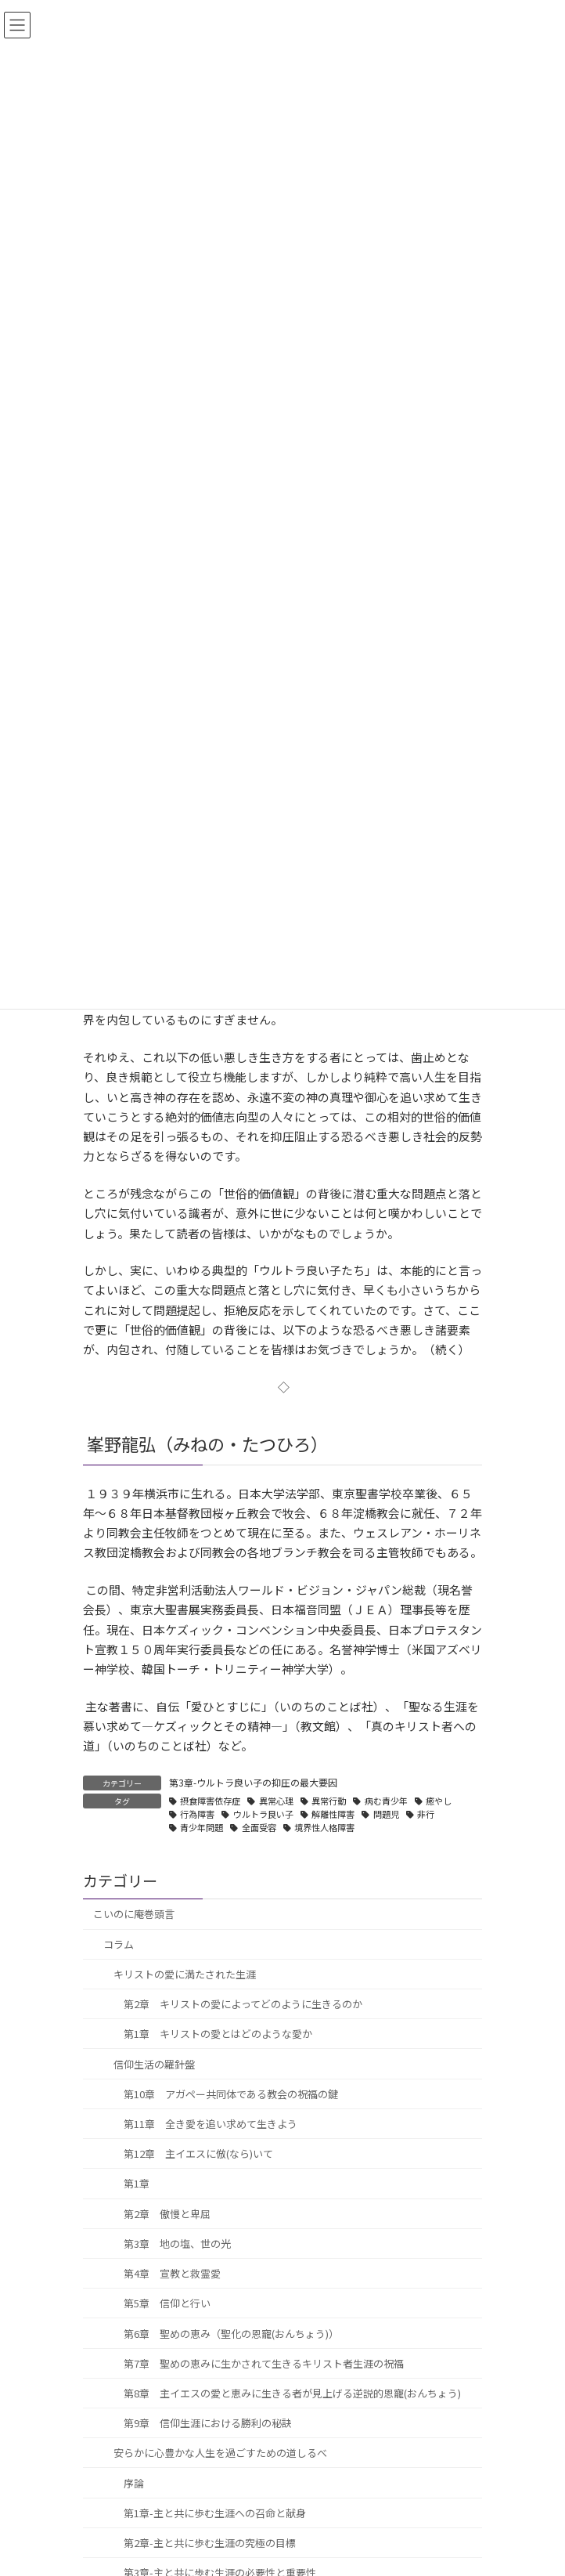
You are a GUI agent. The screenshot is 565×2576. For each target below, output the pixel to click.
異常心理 (276, 1800)
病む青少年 (386, 1800)
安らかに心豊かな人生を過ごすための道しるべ (220, 2453)
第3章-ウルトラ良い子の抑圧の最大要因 (253, 1782)
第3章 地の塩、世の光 (177, 2243)
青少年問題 (201, 1827)
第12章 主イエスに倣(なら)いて (198, 2154)
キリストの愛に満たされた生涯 (184, 1974)
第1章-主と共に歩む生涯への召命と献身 (215, 2513)
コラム (118, 1944)
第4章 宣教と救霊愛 (172, 2273)
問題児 (386, 1814)
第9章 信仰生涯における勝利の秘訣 (208, 2423)
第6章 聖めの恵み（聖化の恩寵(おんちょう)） (231, 2333)
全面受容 (259, 1827)
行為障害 (197, 1814)
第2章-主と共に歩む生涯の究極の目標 (210, 2542)
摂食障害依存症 (210, 1800)
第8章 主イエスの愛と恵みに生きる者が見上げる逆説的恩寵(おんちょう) (292, 2393)
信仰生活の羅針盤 (154, 2064)
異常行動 (328, 1800)
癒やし (439, 1800)
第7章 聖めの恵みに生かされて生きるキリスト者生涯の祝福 (264, 2363)
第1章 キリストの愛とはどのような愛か (218, 2034)
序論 (134, 2483)
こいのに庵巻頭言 (134, 1914)
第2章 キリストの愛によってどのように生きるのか (243, 2003)
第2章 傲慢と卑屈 (167, 2213)
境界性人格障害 (324, 1827)
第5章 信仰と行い (167, 2303)
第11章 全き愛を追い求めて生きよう (210, 2123)
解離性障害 (332, 1814)
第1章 (136, 2184)
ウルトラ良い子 (263, 1814)
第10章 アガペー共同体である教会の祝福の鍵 (231, 2093)
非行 (425, 1814)
